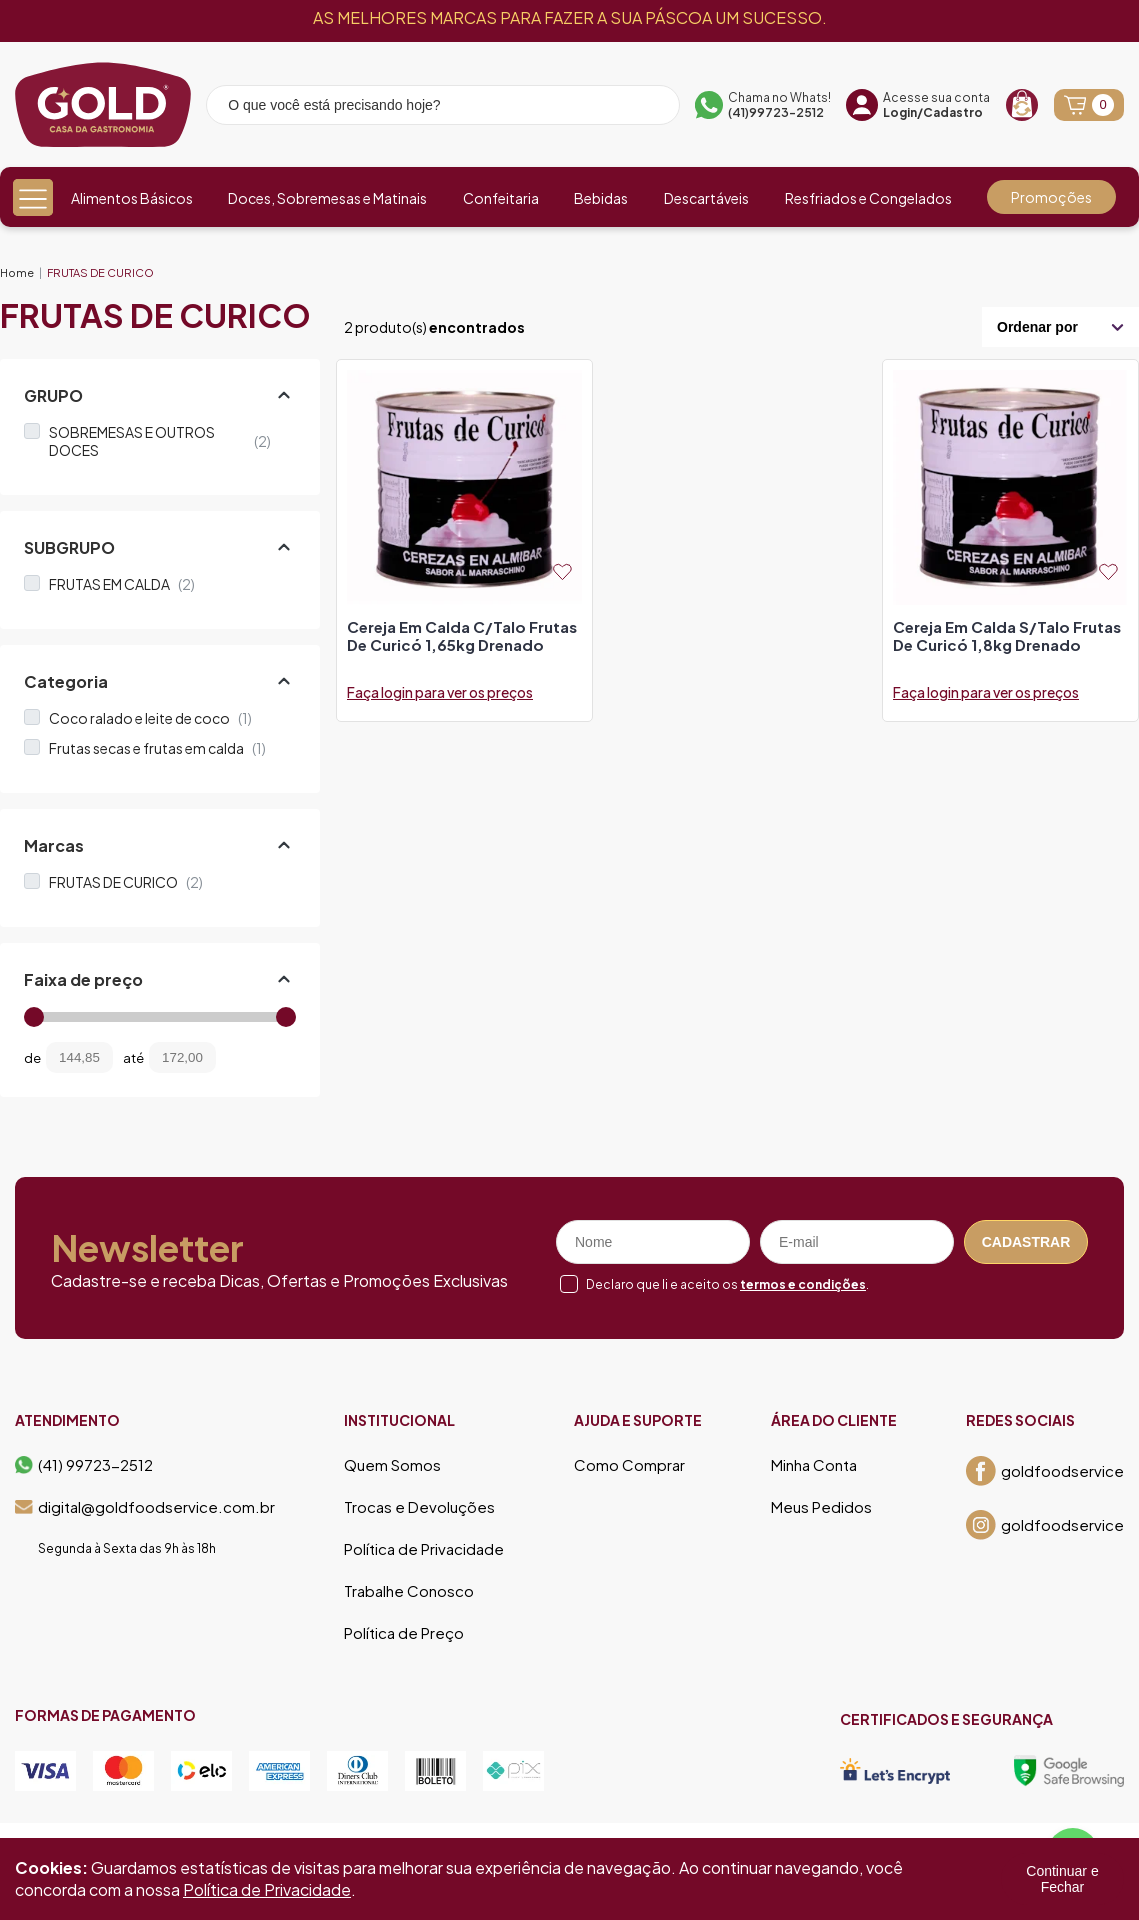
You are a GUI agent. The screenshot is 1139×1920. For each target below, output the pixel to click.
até (133, 1058)
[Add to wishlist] (562, 571)
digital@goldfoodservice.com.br (145, 1507)
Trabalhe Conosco (409, 1591)
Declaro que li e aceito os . (727, 1284)
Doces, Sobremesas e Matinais (327, 198)
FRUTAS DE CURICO (100, 272)
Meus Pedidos (821, 1507)
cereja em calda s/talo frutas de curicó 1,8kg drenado (1007, 636)
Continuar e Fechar (1062, 1879)
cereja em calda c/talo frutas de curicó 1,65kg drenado (462, 636)
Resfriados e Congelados (868, 198)
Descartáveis (706, 198)
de (32, 1058)
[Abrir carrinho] (1089, 105)
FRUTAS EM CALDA (122, 584)
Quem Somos (392, 1465)
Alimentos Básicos (132, 198)
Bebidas (601, 198)
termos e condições (803, 1284)
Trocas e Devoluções (419, 1507)
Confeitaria (501, 198)
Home (17, 272)
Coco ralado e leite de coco (150, 718)
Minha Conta (814, 1465)
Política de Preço (404, 1633)
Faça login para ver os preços (440, 692)
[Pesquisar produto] (651, 108)
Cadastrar (1026, 1242)
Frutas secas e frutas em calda (157, 748)
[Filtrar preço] (246, 1057)
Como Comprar (629, 1465)
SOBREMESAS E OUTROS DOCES (160, 441)
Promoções (1051, 197)
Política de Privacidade (424, 1549)
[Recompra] (1022, 105)
